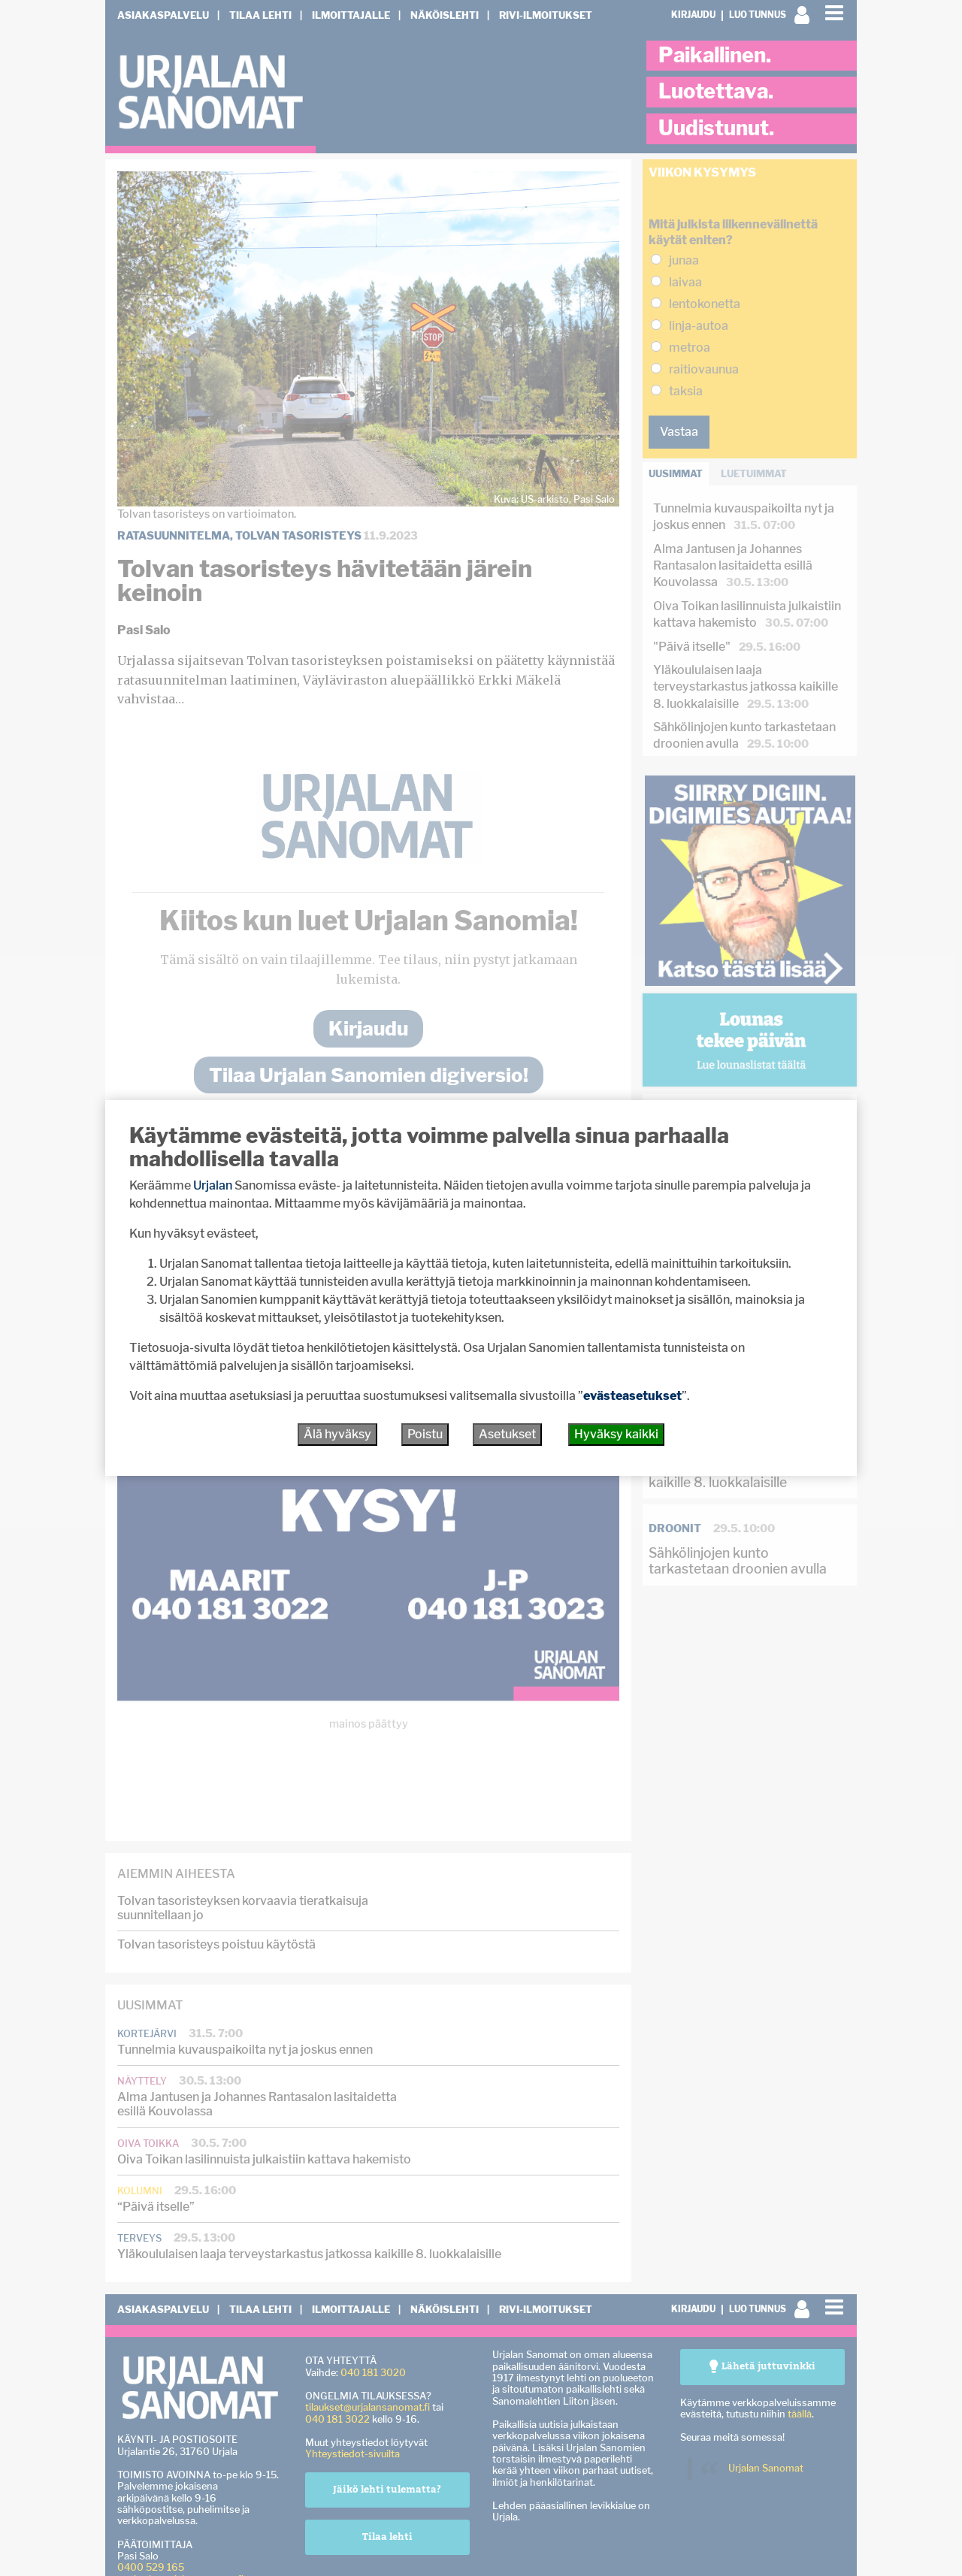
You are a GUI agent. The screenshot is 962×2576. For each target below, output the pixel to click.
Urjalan (212, 1185)
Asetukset (507, 1434)
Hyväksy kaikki (616, 1434)
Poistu (425, 1434)
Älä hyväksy (337, 1434)
